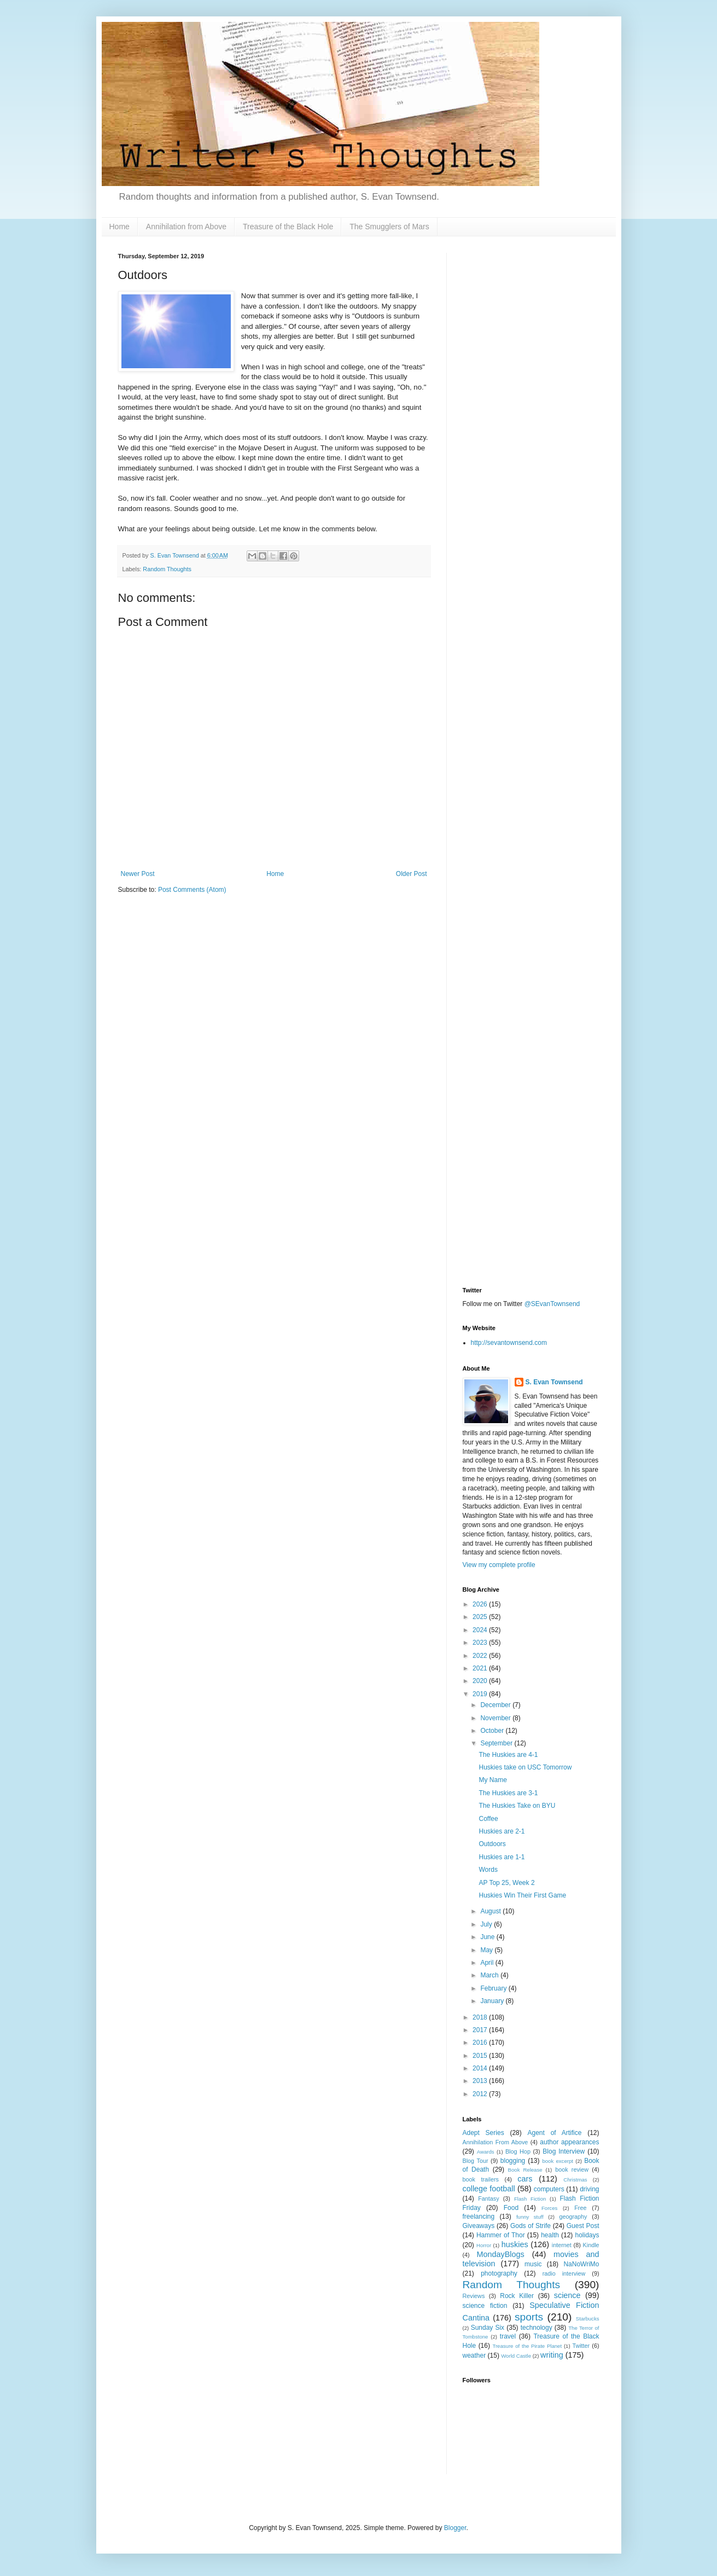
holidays (587, 2235)
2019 (481, 1694)
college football (489, 2188)
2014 (481, 2068)
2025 (481, 1617)
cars (524, 2178)
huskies (515, 2244)
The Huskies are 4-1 (508, 1755)
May (487, 1950)
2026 (481, 1604)
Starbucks (587, 2319)
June (488, 1937)
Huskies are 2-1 (501, 1831)
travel (508, 2336)
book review (571, 2169)
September (497, 1743)
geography (573, 2216)
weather (474, 2355)
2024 (481, 1630)
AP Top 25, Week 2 (506, 1883)
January (492, 2001)
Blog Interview (564, 2151)
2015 (481, 2055)
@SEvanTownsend (552, 1304)
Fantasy (488, 2198)
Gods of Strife (530, 2226)
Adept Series (483, 2133)
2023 (481, 1642)
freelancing (479, 2216)
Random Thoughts (167, 569)
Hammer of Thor (500, 2235)
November (496, 1718)
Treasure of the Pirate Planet (527, 2346)
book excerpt (557, 2161)
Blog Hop (518, 2151)
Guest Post (583, 2226)
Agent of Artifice (555, 2133)
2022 (481, 1656)
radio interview (564, 2273)
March (490, 1975)
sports (529, 2317)
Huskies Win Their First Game (522, 1895)
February (494, 1988)
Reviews (474, 2296)
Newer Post (138, 874)
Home (119, 226)
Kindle (591, 2245)
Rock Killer (517, 2296)
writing (551, 2355)
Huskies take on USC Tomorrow (525, 1767)
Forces (549, 2208)
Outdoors (492, 1844)
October (492, 1730)
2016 (481, 2042)
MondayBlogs (500, 2254)
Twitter (581, 2345)
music (532, 2264)
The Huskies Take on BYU (517, 1805)
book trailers (481, 2179)
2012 (481, 2094)
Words (488, 1869)
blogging (512, 2161)
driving (589, 2189)
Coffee (488, 1819)
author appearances (569, 2142)
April (487, 1962)
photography (499, 2273)
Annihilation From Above (495, 2142)
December (496, 1705)
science (567, 2295)
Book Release (525, 2170)
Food (511, 2208)
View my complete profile (499, 1565)
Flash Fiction (530, 2199)
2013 (481, 2081)
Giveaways (479, 2226)
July (487, 1924)
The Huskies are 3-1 (508, 1793)
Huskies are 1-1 (501, 1857)
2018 (481, 2017)
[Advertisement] (531, 417)
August (491, 1911)
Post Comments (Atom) (192, 890)
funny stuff (530, 2217)
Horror (483, 2245)
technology (536, 2327)
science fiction (485, 2306)
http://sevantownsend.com (509, 1343)
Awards (485, 2152)
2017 (481, 2030)
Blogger (455, 2528)
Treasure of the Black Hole (288, 226)
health (550, 2235)
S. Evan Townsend (554, 1382)
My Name (492, 1780)
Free (580, 2207)
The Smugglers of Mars (389, 226)
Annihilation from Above (186, 226)
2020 (481, 1681)
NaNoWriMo (581, 2264)
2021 (481, 1668)
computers (549, 2189)
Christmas (575, 2180)
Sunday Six (487, 2327)
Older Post (411, 874)
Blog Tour (475, 2160)
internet (562, 2245)
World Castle (516, 2356)
